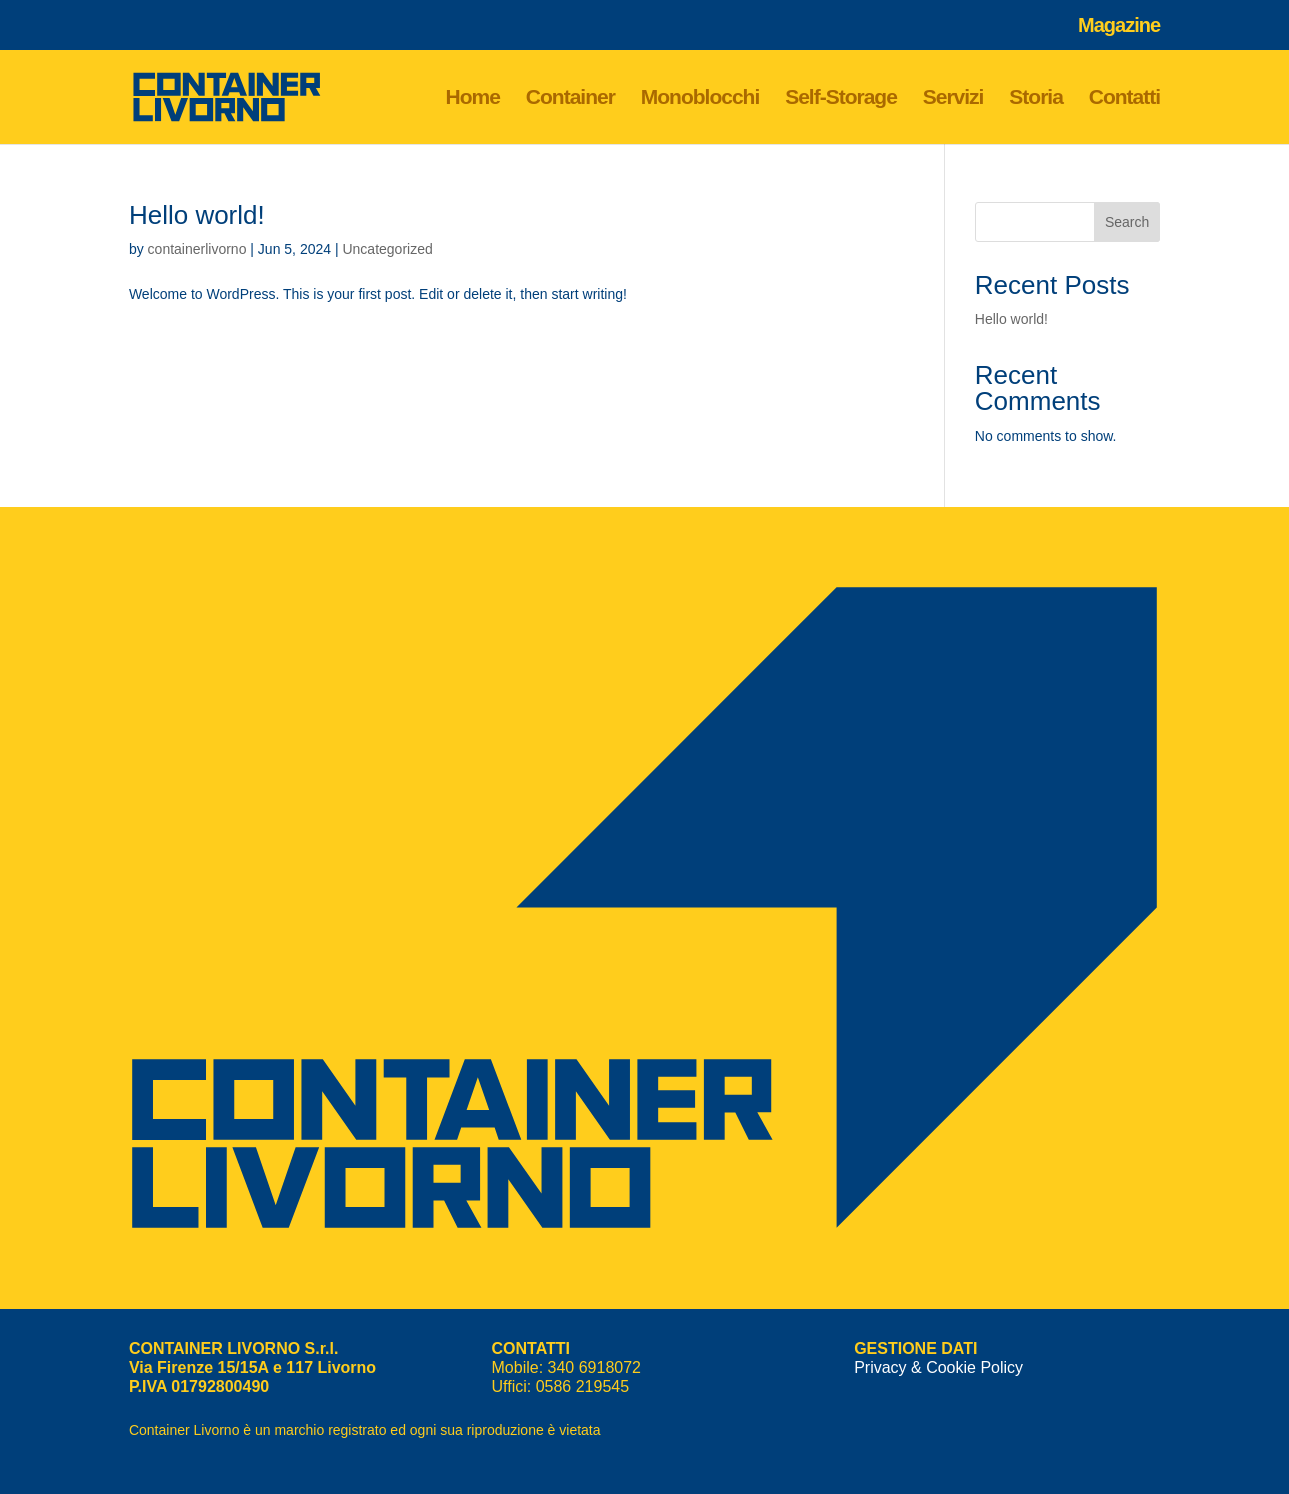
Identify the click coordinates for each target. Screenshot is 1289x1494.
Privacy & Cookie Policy (938, 1367)
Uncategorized (387, 249)
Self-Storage (841, 99)
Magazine (1119, 25)
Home (473, 99)
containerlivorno (197, 249)
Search (1127, 222)
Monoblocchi (700, 99)
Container (570, 99)
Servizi (953, 99)
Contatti (1124, 99)
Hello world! (197, 215)
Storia (1036, 99)
